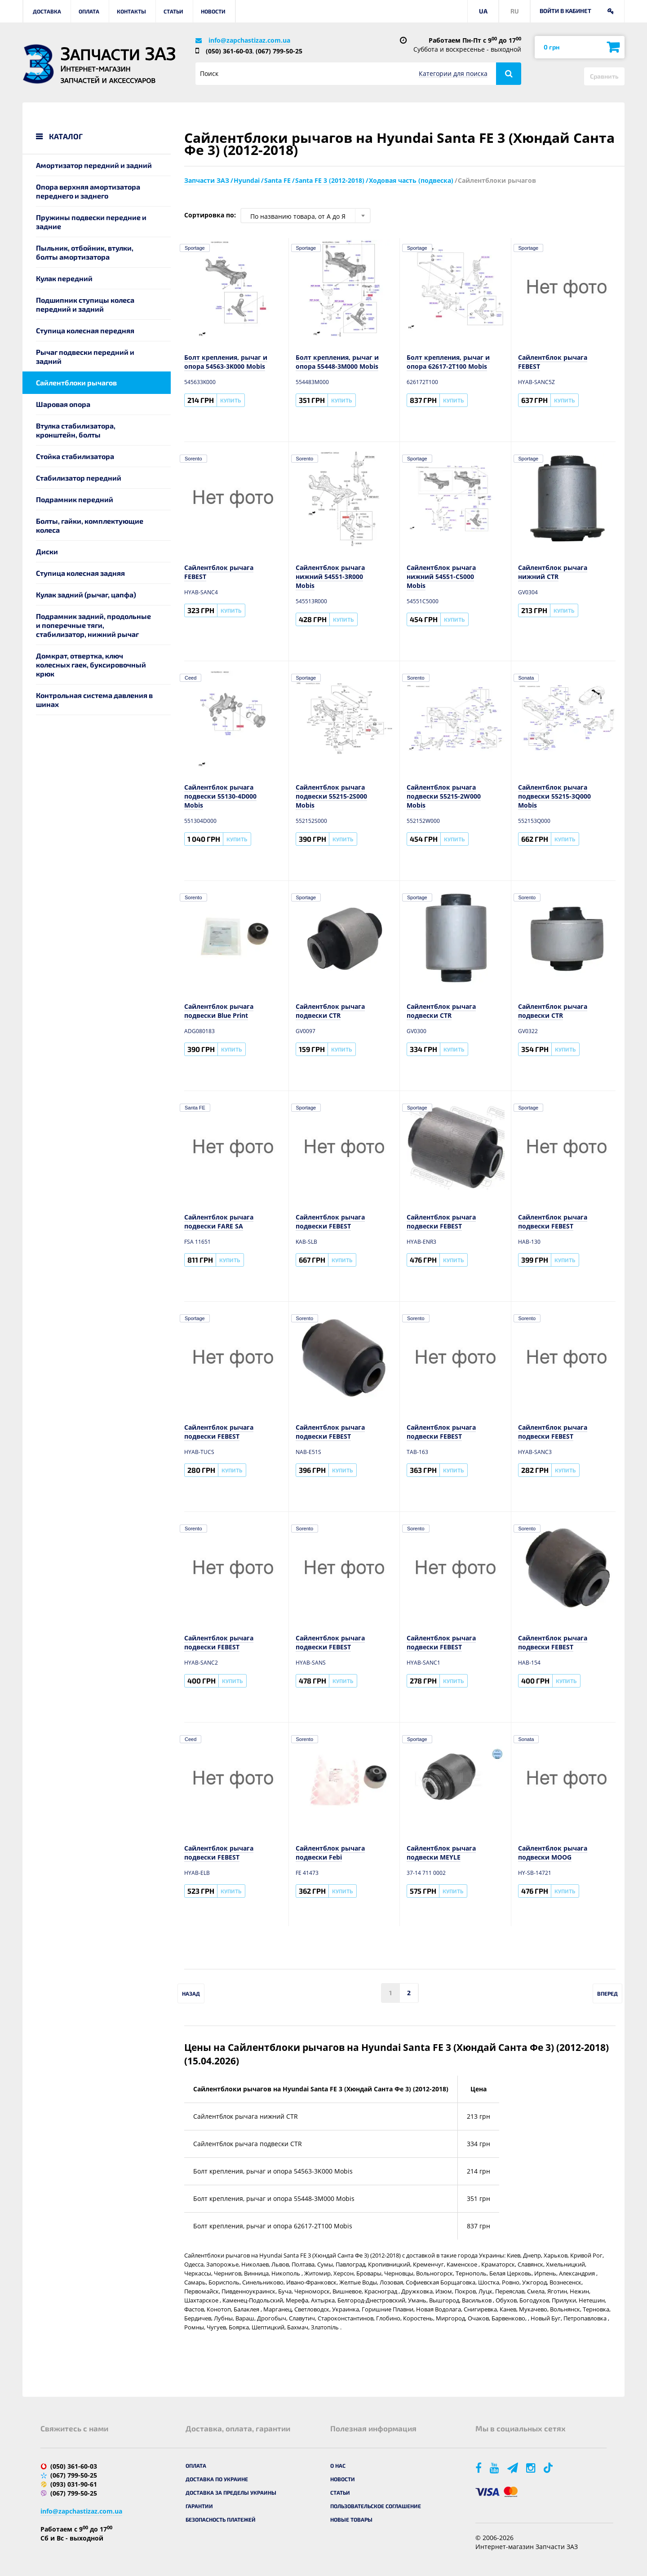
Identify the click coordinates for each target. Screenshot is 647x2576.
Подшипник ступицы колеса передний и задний (85, 304)
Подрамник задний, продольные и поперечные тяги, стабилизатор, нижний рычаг (93, 625)
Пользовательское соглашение (375, 2506)
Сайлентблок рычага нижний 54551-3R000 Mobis (330, 576)
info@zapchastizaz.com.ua (249, 40)
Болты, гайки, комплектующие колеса (89, 525)
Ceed (190, 677)
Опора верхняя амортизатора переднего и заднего (88, 191)
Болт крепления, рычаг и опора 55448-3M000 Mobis (337, 362)
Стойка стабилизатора (75, 456)
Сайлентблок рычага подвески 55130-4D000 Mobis (220, 796)
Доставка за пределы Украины (231, 2492)
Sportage (195, 248)
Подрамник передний (74, 499)
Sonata (526, 677)
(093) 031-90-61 (73, 2484)
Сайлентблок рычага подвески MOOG (552, 1852)
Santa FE (195, 1107)
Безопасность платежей (221, 2519)
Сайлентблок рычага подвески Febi (330, 1852)
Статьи (173, 11)
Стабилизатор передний (78, 477)
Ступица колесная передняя (85, 330)
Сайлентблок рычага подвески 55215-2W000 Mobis (444, 796)
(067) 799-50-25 (279, 51)
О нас (338, 2465)
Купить (230, 400)
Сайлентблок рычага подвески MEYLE (441, 1852)
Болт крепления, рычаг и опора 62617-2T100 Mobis (448, 362)
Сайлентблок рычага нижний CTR (552, 572)
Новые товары (351, 2519)
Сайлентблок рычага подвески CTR (330, 1011)
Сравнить (604, 76)
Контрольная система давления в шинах (94, 699)
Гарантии (199, 2506)
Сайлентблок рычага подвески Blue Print (218, 1011)
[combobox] (305, 215)
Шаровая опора (63, 404)
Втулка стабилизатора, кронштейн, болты (75, 430)
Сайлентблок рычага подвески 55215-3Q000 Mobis (554, 796)
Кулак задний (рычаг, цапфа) (86, 594)
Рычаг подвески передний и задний (85, 356)
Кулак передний (64, 278)
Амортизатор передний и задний (94, 165)
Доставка (47, 11)
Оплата (89, 11)
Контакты (131, 11)
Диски (47, 551)
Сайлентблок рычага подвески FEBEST (330, 1221)
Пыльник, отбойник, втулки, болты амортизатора (84, 252)
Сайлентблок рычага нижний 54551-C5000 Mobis (441, 576)
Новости (213, 11)
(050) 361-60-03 (229, 51)
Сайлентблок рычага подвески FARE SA (218, 1221)
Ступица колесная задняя (80, 573)
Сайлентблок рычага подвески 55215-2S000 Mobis (331, 796)
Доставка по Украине (217, 2479)
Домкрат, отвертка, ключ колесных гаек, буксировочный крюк (91, 664)
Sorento (193, 458)
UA (483, 11)
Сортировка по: (210, 215)
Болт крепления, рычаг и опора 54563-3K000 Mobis (225, 362)
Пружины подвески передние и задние (91, 221)
